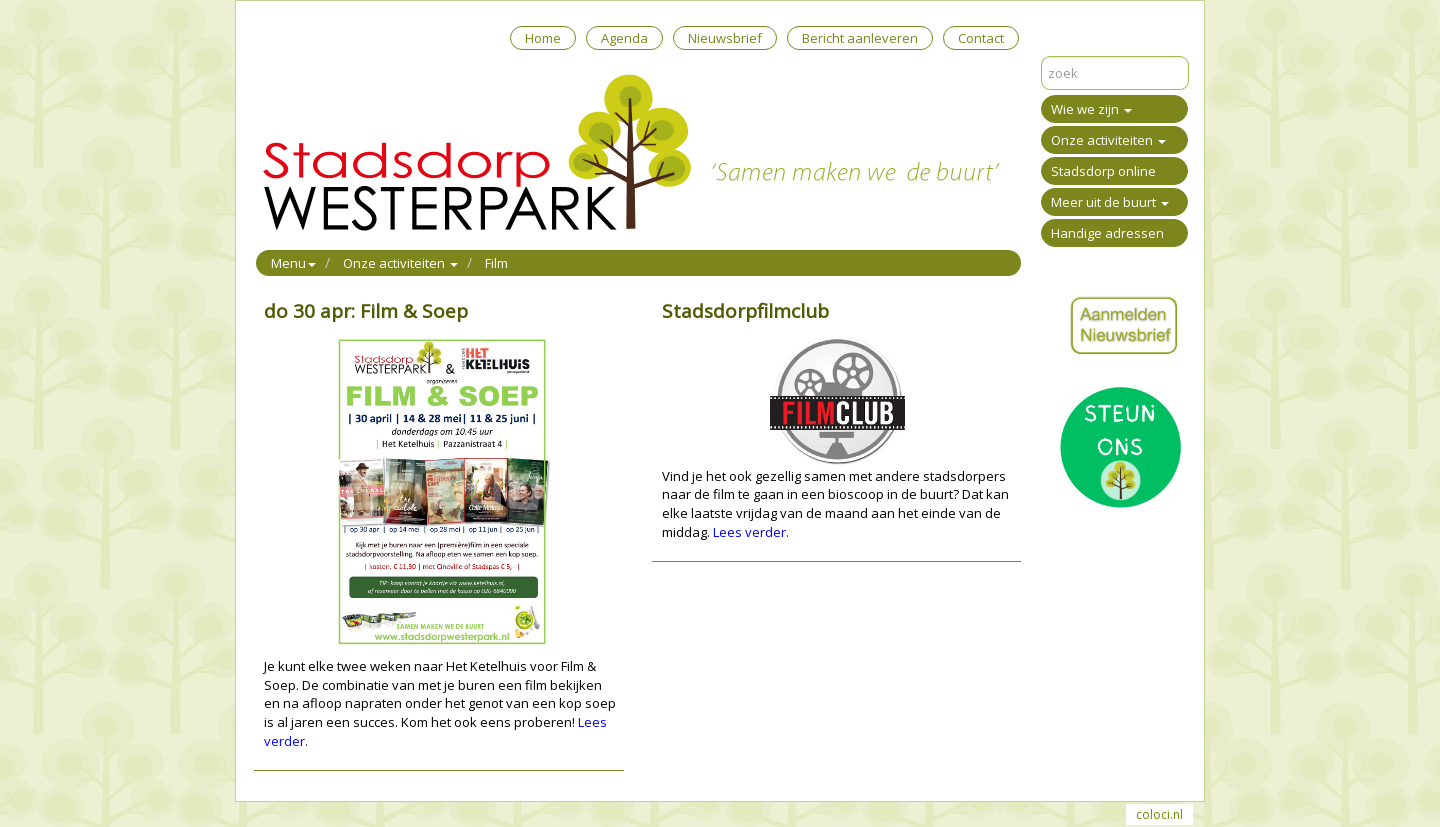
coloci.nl (1159, 814)
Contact (981, 38)
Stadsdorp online (1103, 171)
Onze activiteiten (1108, 140)
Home (543, 38)
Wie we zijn (1091, 109)
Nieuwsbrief (725, 38)
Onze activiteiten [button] (400, 263)
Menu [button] (293, 263)
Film (496, 263)
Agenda (624, 38)
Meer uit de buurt (1110, 202)
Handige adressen (1107, 233)
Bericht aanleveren (860, 38)
